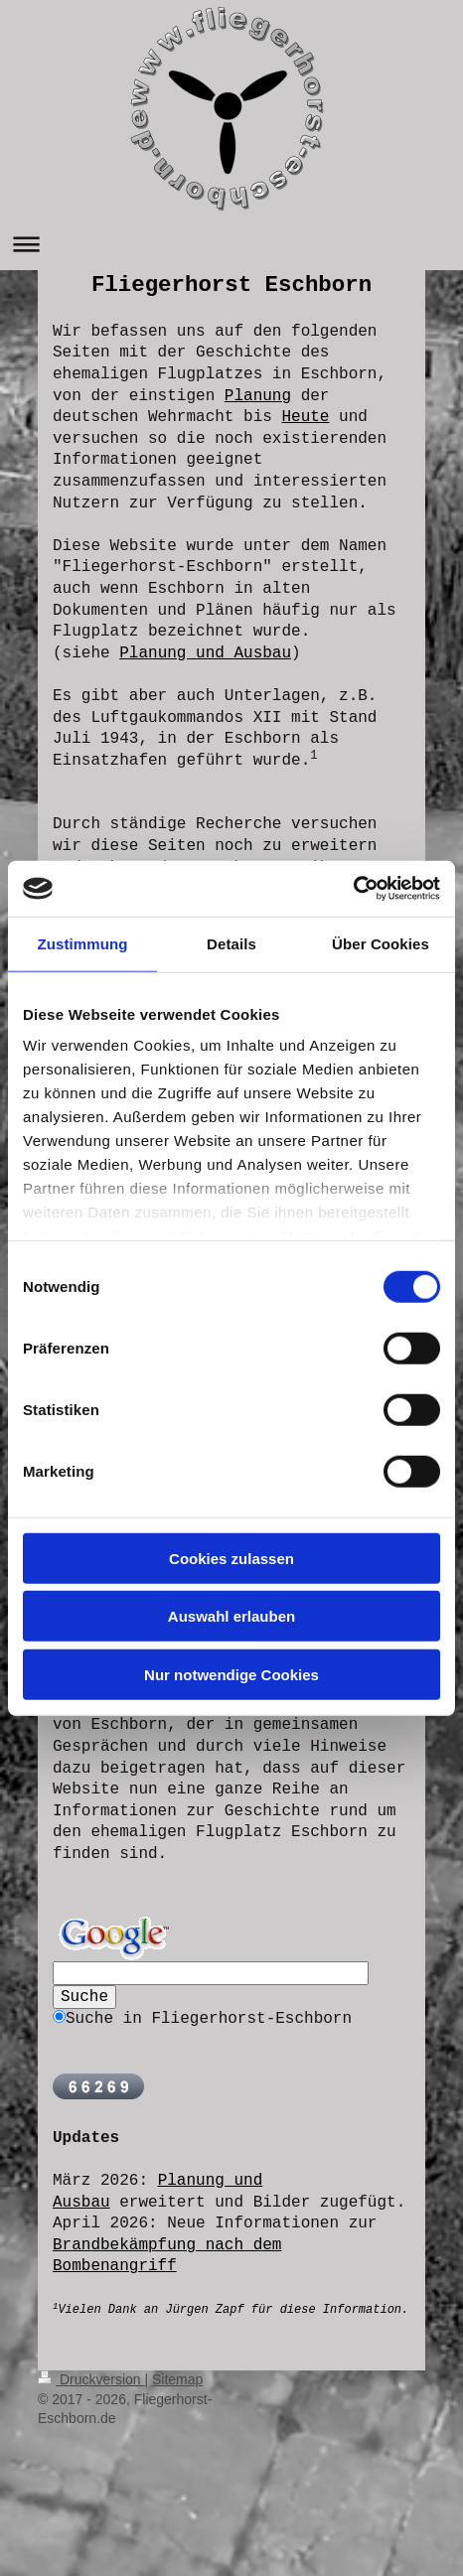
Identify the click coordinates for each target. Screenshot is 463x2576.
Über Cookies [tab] (380, 942)
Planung (258, 396)
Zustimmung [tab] (83, 942)
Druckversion (91, 2379)
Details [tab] (231, 942)
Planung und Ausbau (205, 653)
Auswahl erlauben (231, 1616)
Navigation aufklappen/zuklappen (231, 243)
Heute (305, 417)
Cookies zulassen (231, 1557)
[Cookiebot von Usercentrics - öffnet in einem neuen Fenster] (353, 889)
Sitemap (177, 2379)
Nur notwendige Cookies (231, 1673)
